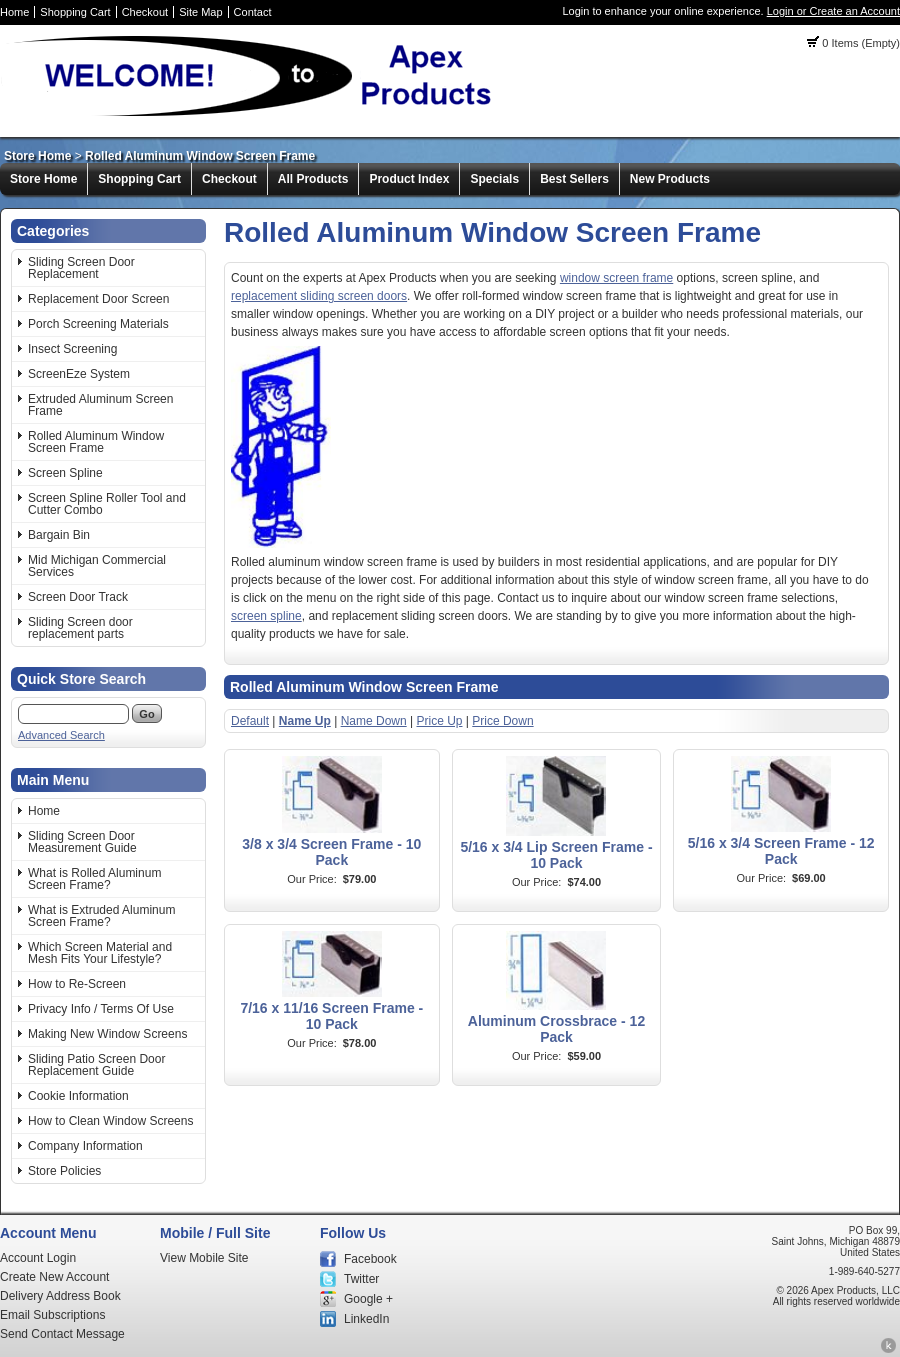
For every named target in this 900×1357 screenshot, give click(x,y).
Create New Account (54, 1277)
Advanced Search (61, 735)
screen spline (266, 616)
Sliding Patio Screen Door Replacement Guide (96, 1065)
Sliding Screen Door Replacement (81, 268)
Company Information (85, 1146)
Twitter (361, 1279)
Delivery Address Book (60, 1296)
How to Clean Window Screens (110, 1121)
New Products (670, 179)
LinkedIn (366, 1319)
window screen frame (616, 278)
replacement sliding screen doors (319, 296)
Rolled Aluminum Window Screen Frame (200, 156)
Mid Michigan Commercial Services (97, 566)
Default (250, 721)
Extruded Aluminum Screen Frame (100, 405)
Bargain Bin (59, 535)
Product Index (409, 179)
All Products (313, 179)
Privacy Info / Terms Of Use (101, 1009)
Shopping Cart (75, 12)
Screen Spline (65, 473)
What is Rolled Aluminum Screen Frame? (94, 879)
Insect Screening (72, 349)
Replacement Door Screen (98, 299)
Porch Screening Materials (98, 324)
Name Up (305, 721)
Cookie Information (78, 1096)
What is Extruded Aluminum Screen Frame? (101, 916)
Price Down (502, 721)
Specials (494, 179)
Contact (253, 12)
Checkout (145, 12)
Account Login (38, 1258)
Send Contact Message (62, 1334)
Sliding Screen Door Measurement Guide (82, 842)
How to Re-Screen (77, 984)
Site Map (200, 12)
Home (14, 12)
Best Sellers (574, 179)
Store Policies (64, 1171)
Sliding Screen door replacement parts (80, 628)
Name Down (374, 721)
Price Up (439, 721)
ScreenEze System (79, 374)
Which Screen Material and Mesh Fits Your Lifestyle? (100, 953)
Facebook (370, 1259)
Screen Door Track (78, 597)
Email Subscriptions (52, 1315)
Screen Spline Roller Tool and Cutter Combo (107, 504)
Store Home (37, 156)
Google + (368, 1299)
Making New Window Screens (107, 1034)
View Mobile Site (204, 1258)
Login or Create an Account (833, 11)
